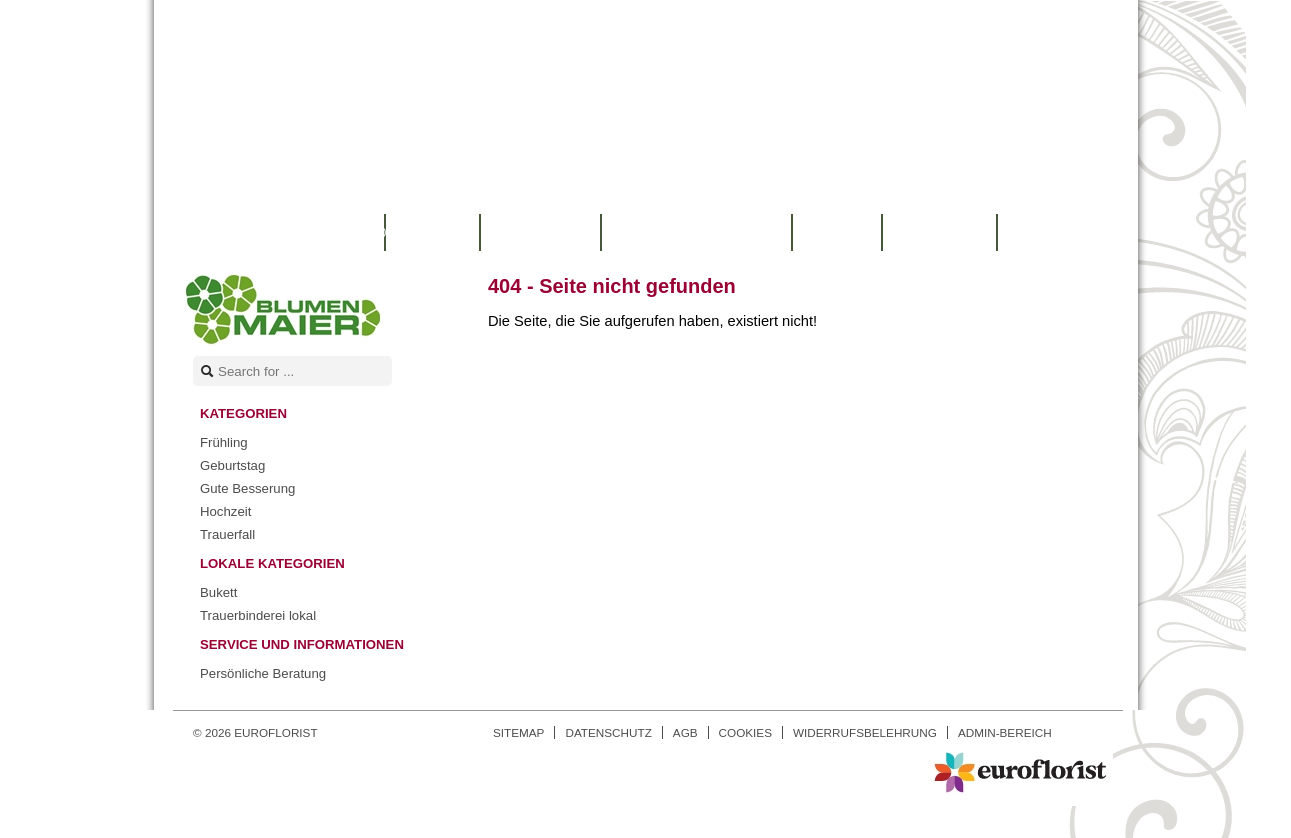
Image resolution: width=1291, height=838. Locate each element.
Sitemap (518, 732)
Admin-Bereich (1005, 732)
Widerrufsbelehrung (865, 732)
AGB (685, 732)
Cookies (745, 732)
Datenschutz (608, 732)
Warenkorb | (291, 232)
